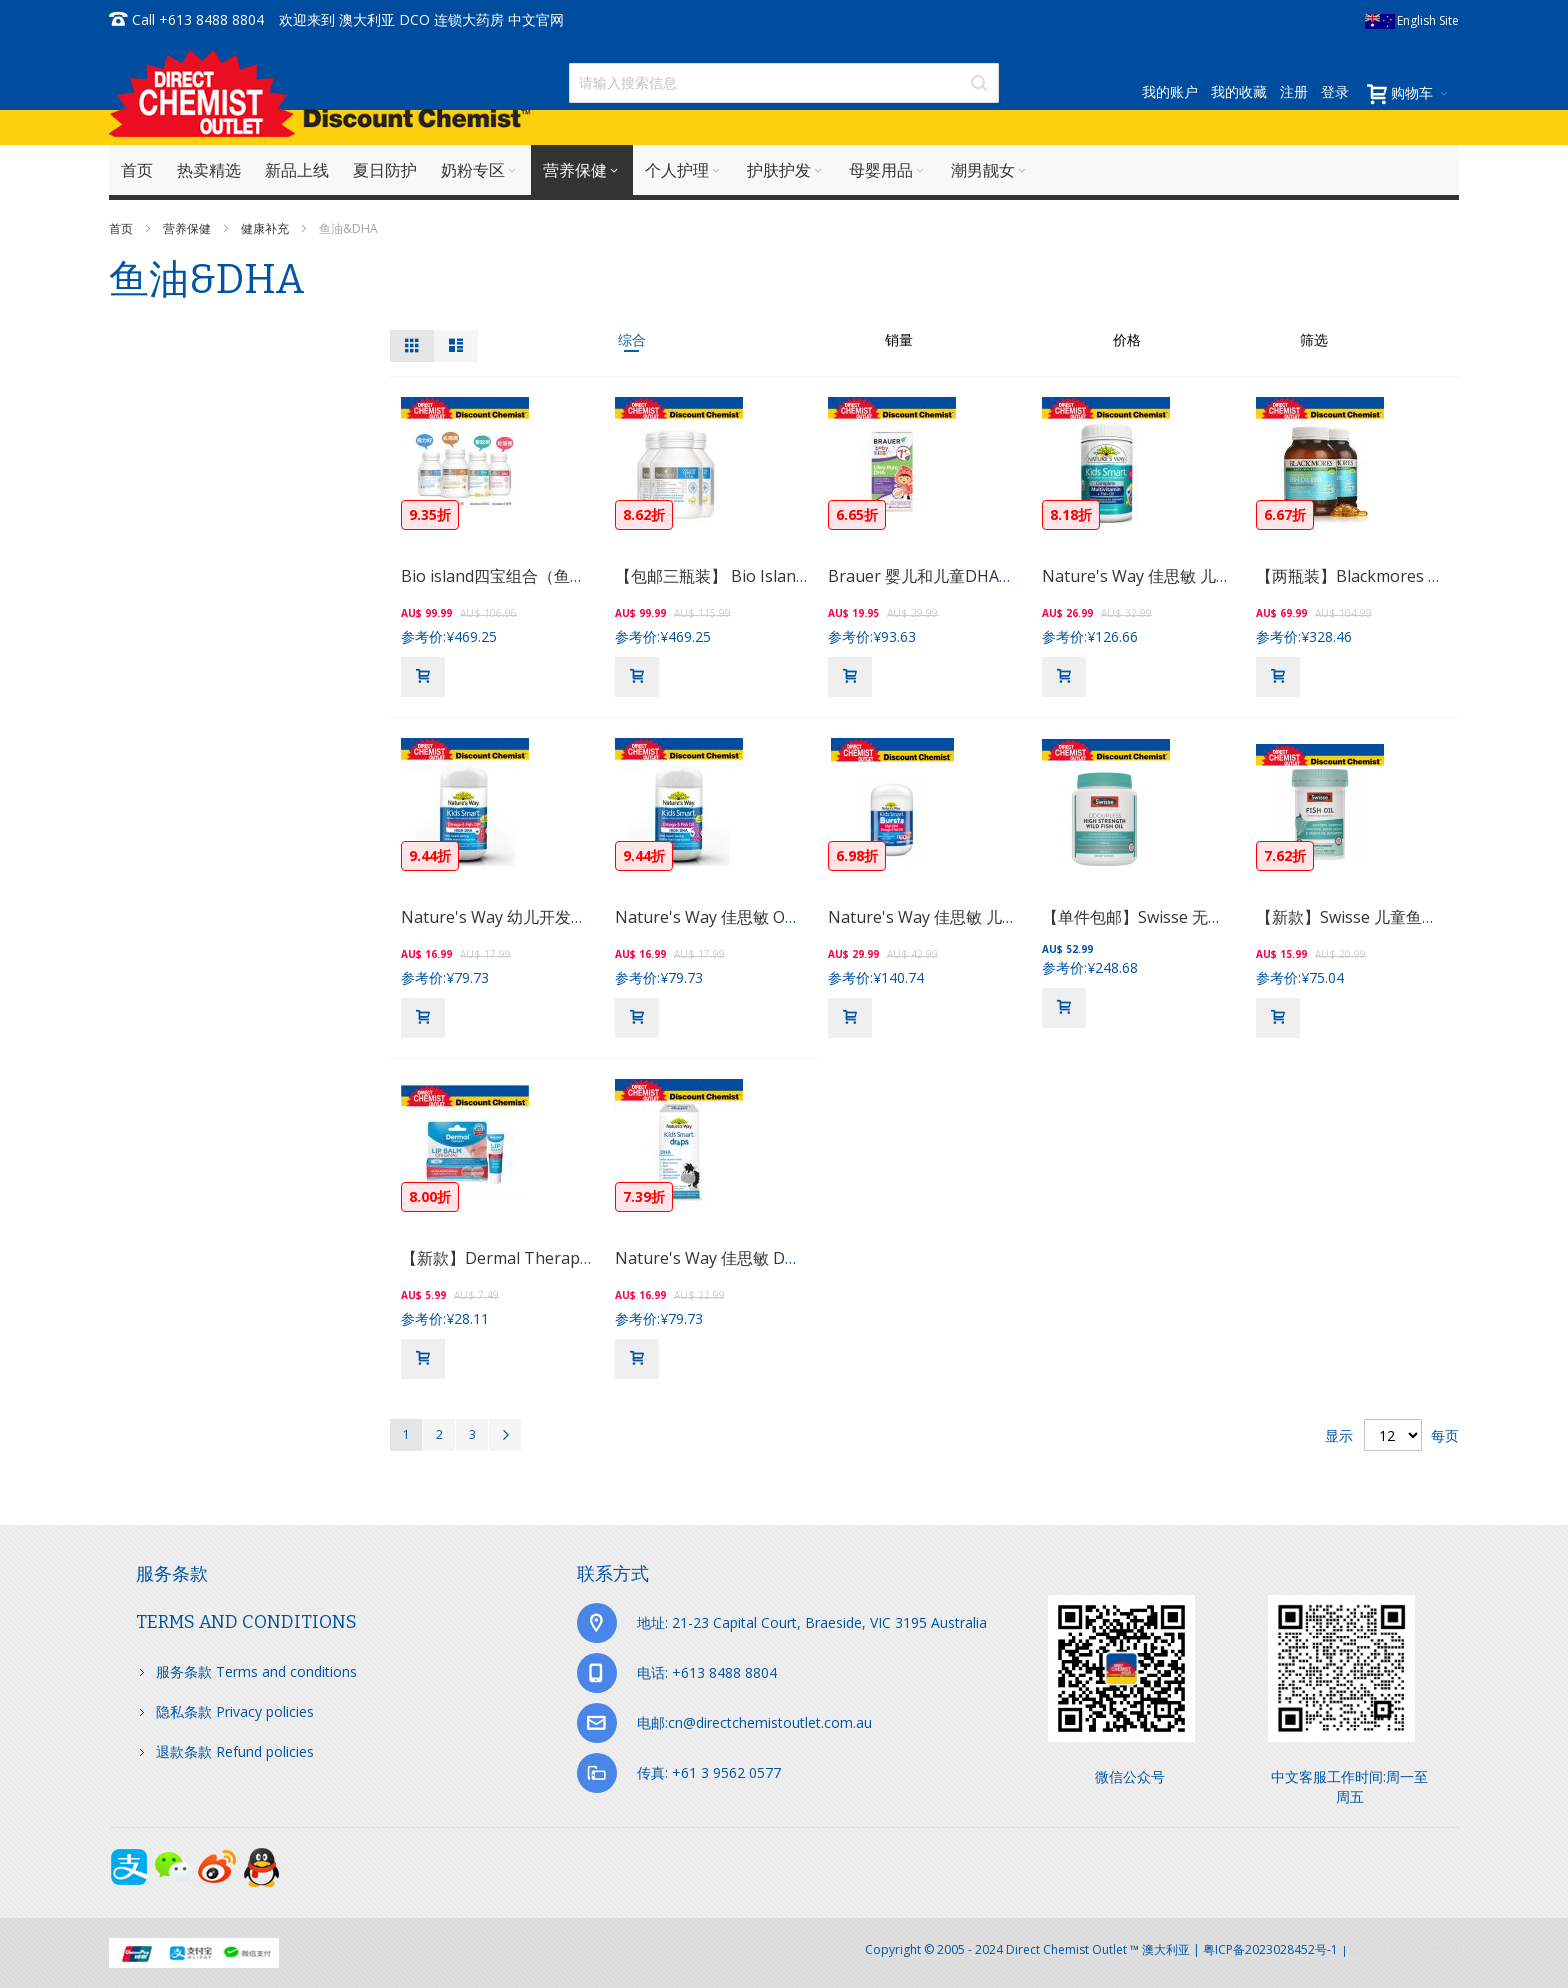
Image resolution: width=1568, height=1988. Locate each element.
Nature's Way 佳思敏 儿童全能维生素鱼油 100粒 (1216, 576)
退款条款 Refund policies (235, 1751)
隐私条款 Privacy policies (235, 1711)
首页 (122, 228)
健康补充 (266, 228)
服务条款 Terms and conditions (256, 1671)
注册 (1294, 91)
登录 (1335, 91)
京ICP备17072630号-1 (1405, 1949)
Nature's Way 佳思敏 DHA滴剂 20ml (747, 1258)
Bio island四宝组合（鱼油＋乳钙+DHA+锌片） (568, 576)
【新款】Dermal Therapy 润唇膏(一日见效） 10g (579, 1258)
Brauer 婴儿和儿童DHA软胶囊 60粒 (956, 576)
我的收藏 (1239, 91)
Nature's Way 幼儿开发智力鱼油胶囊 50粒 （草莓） (587, 917)
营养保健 (188, 228)
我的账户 (1170, 91)
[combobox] (784, 83)
